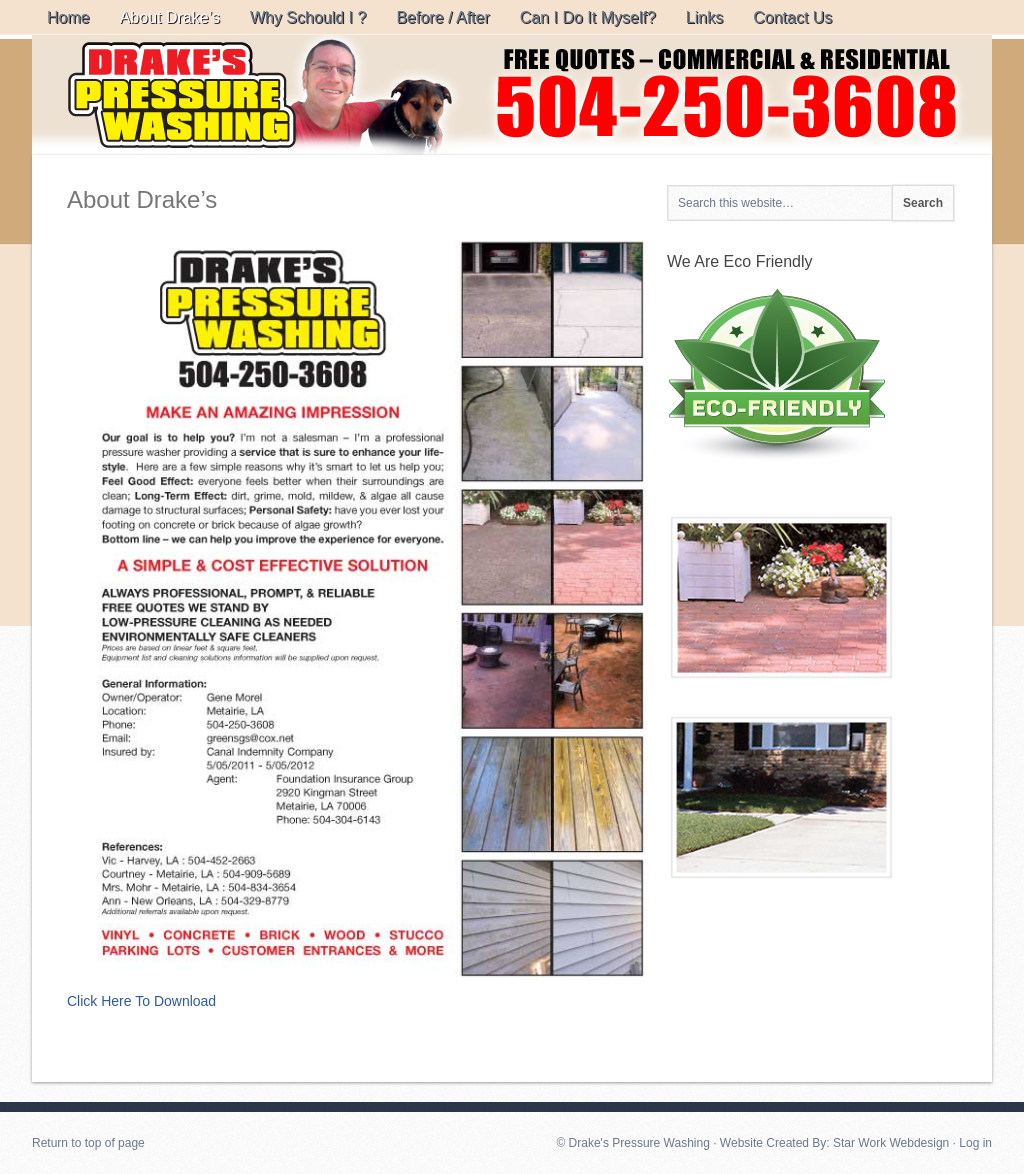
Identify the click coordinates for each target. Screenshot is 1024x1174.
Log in (975, 1143)
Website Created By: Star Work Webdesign (834, 1143)
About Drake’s (170, 17)
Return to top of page (88, 1143)
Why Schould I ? (308, 17)
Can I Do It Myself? (588, 17)
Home (68, 17)
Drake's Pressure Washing (512, 95)
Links (704, 17)
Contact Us (792, 17)
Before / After (442, 17)
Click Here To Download (141, 1001)
